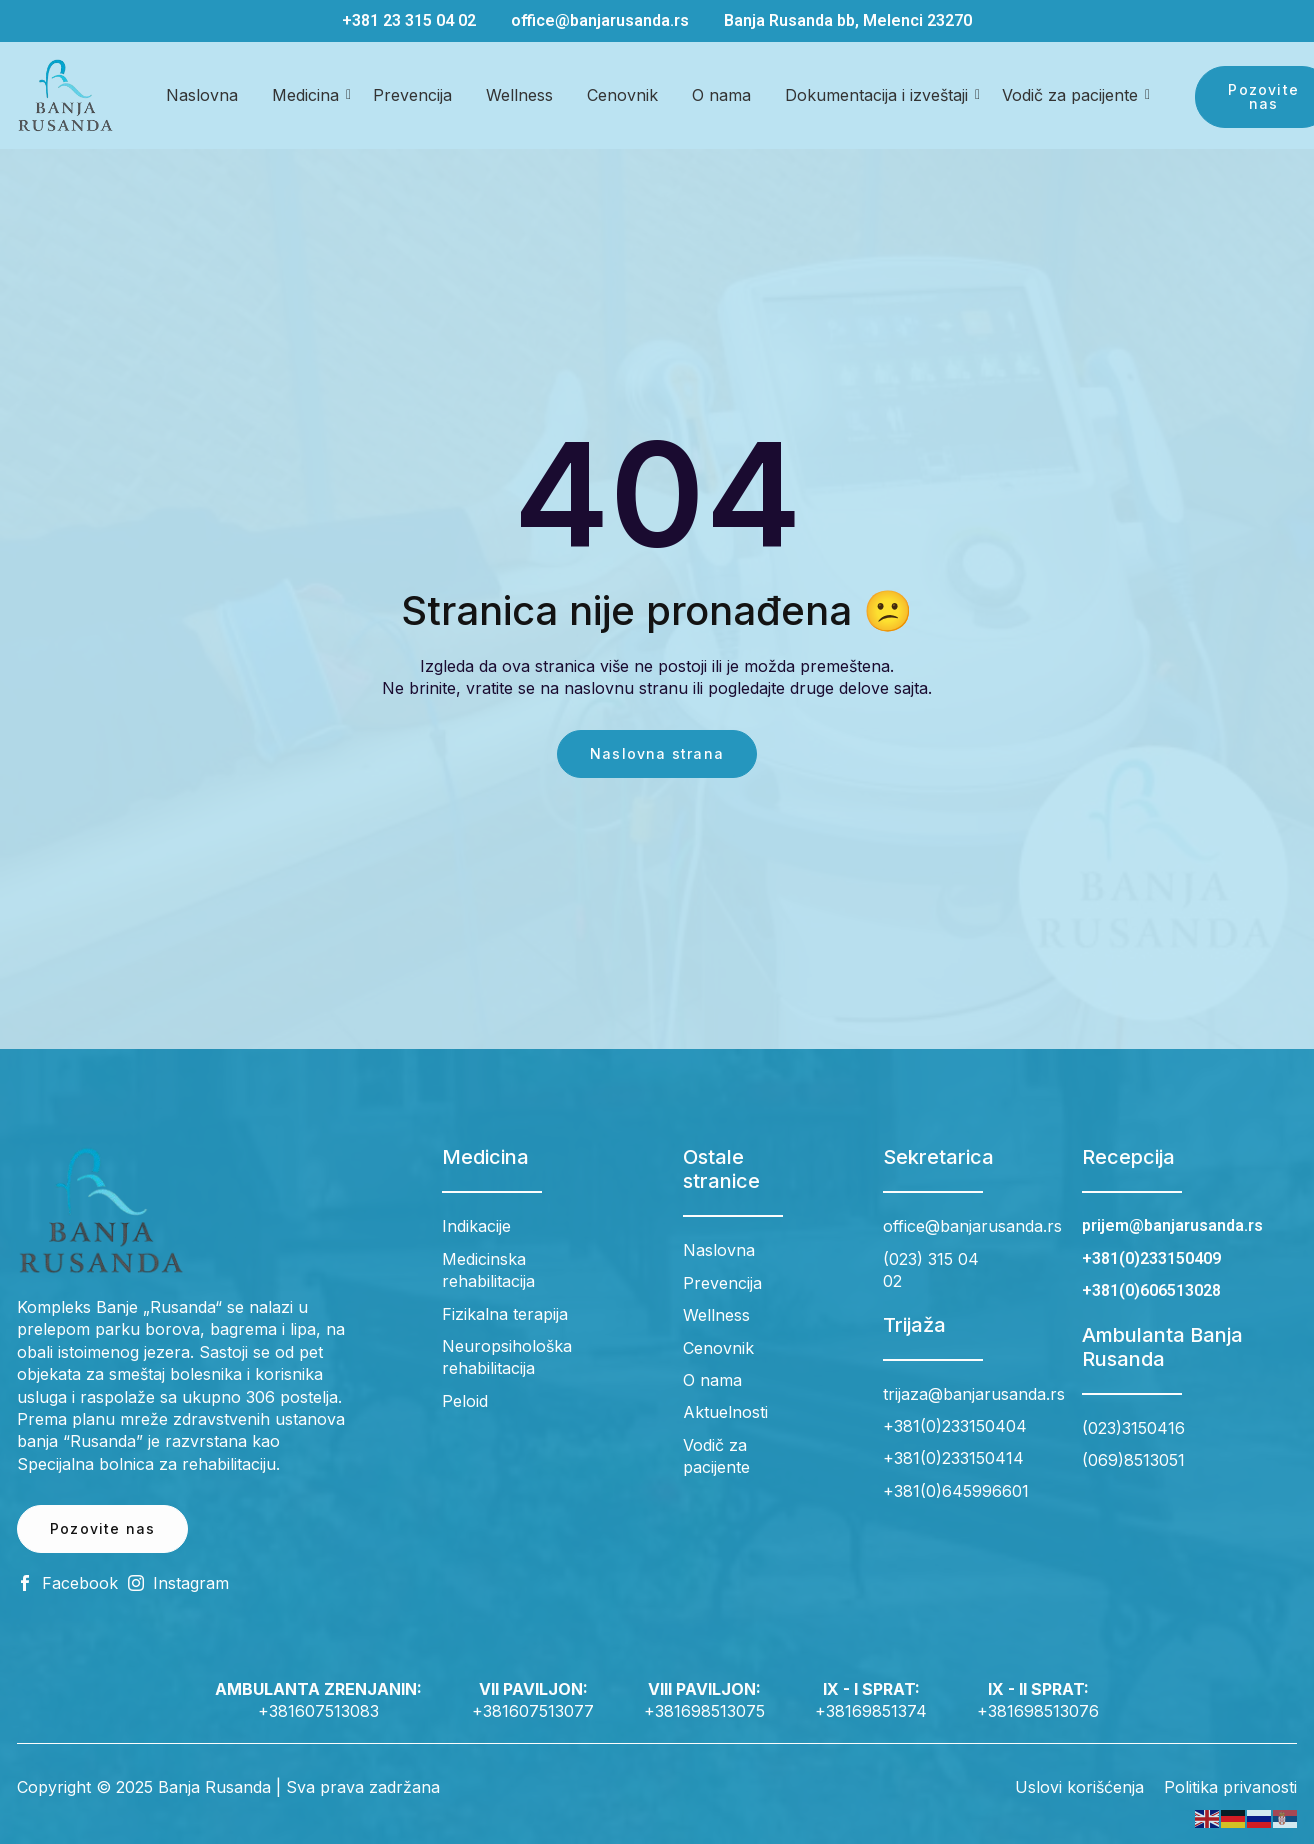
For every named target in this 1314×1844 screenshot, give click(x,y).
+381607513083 (318, 1711)
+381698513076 (1038, 1711)
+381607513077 (533, 1711)
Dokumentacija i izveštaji (880, 95)
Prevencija (412, 95)
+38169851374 (871, 1711)
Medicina (309, 95)
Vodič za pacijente (1073, 95)
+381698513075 (704, 1711)
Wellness (519, 95)
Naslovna (202, 95)
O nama (721, 95)
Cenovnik (622, 95)
